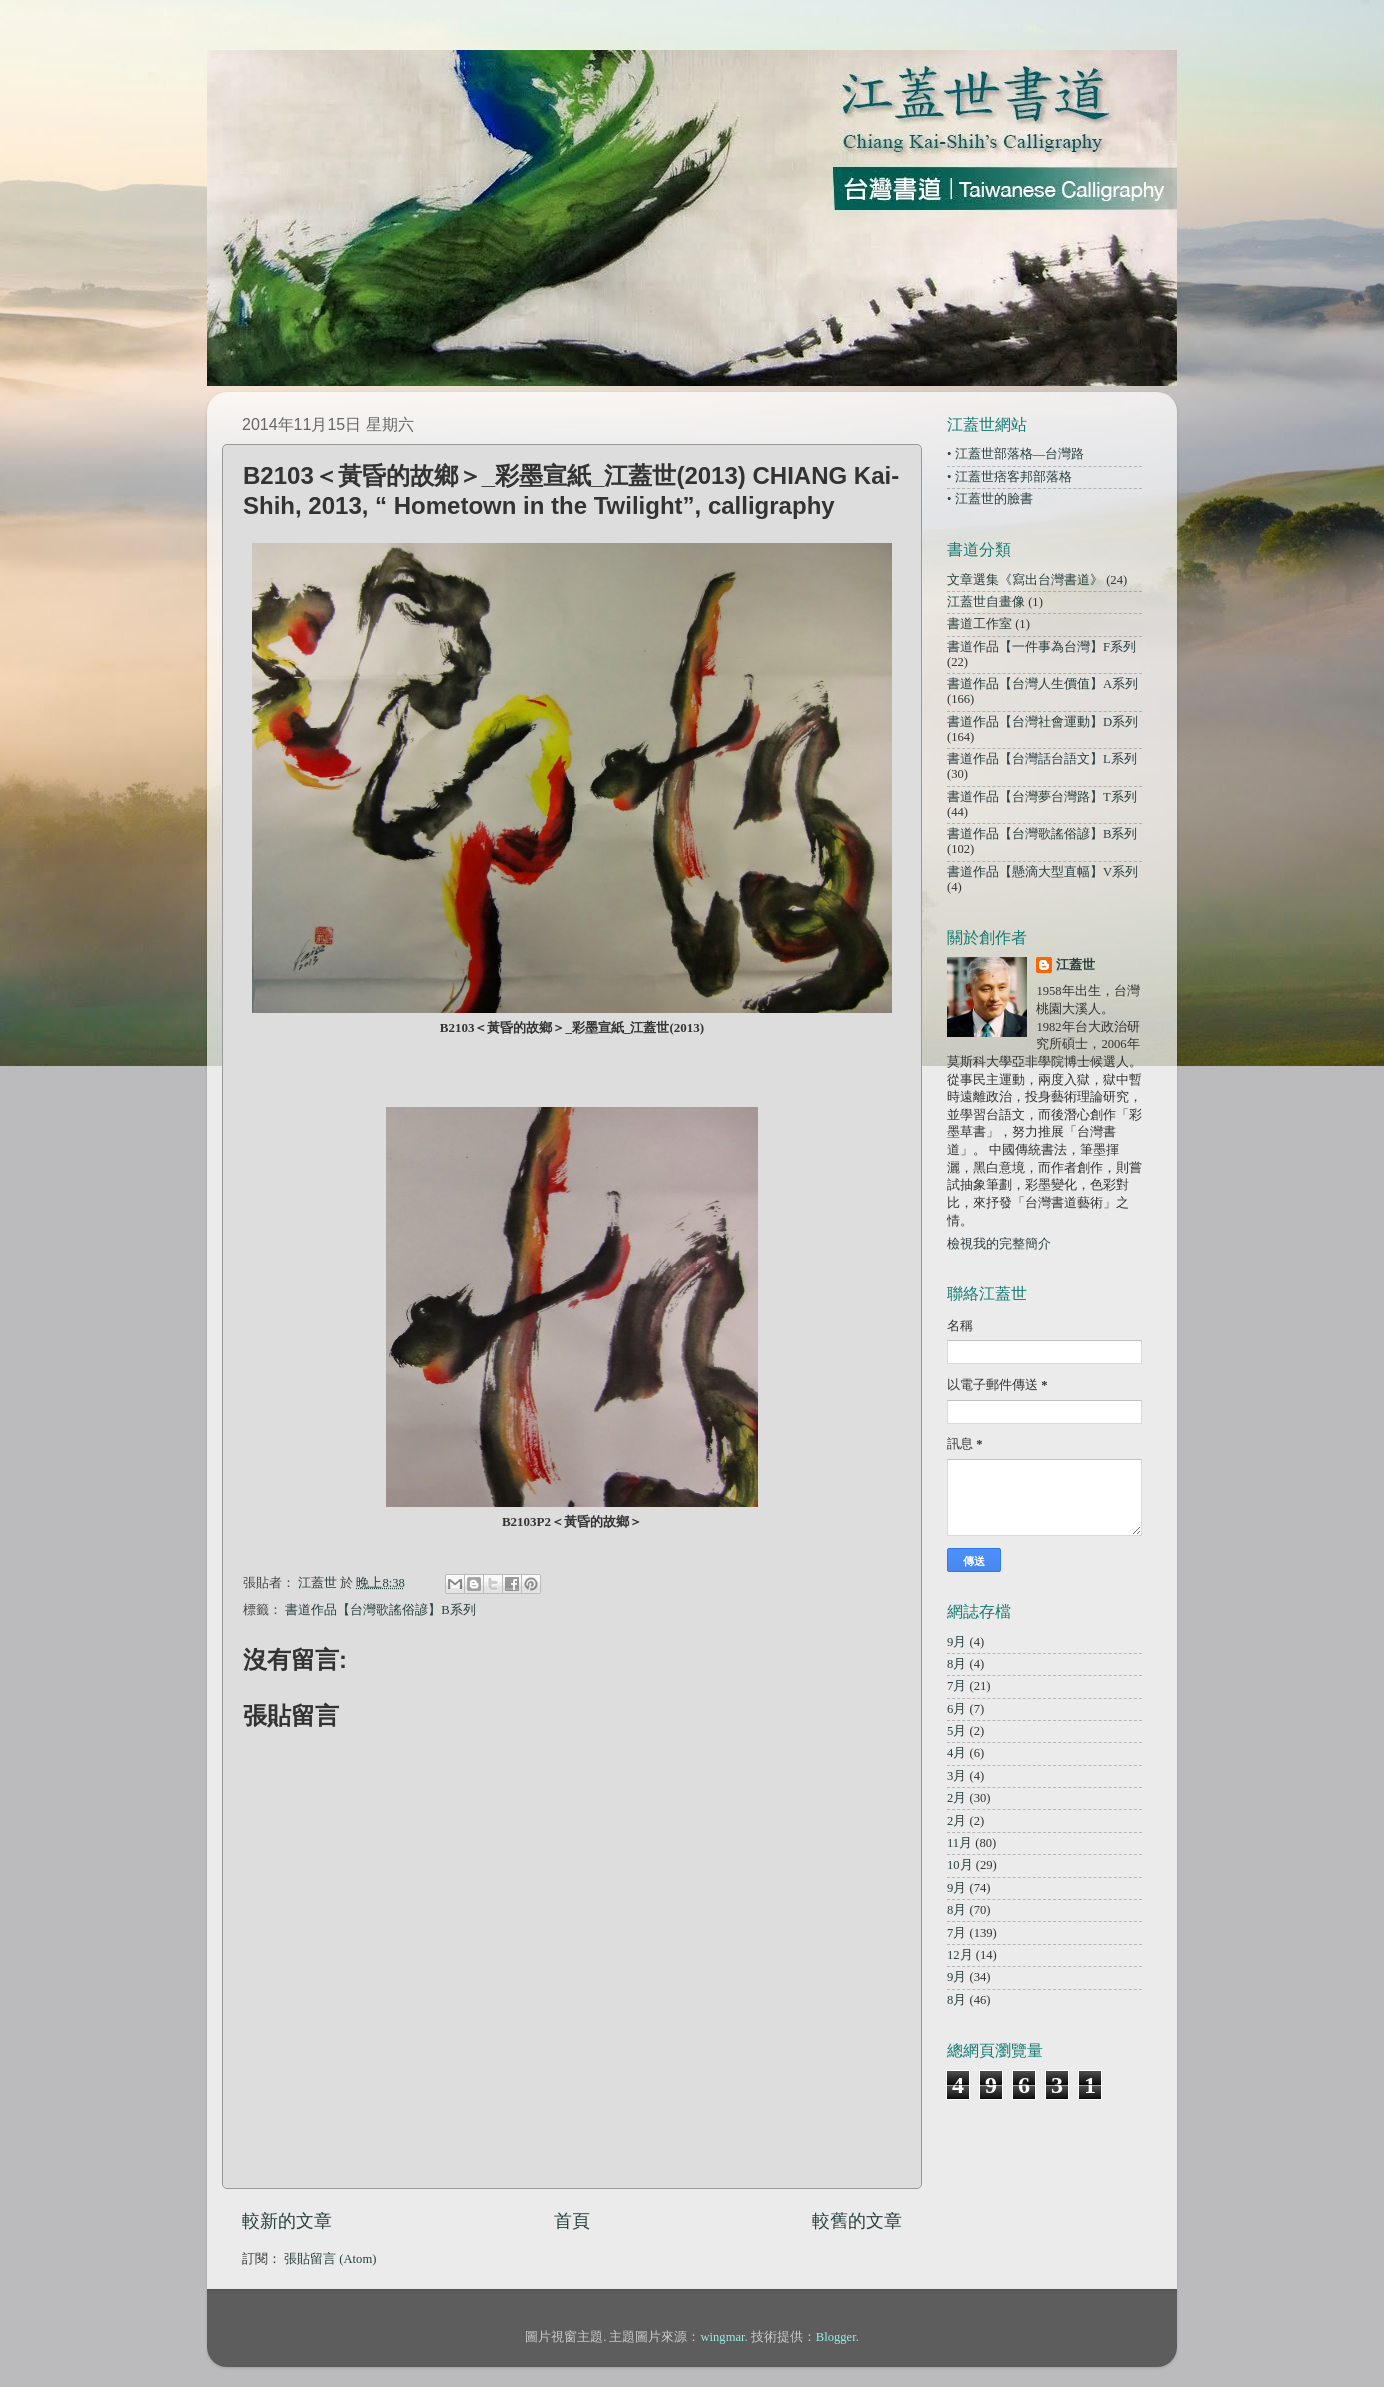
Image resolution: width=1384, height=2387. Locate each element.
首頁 (572, 2221)
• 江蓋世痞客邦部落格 (1009, 477)
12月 (960, 1955)
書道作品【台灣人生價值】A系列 (1042, 684)
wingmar (722, 2337)
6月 (956, 1709)
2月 (956, 1798)
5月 (956, 1731)
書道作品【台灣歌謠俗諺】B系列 (380, 1610)
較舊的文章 (857, 2221)
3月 (956, 1776)
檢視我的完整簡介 (999, 1244)
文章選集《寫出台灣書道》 (1025, 580)
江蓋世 (1075, 965)
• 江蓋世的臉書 (990, 499)
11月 (959, 1843)
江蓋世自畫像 (986, 602)
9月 (956, 1642)
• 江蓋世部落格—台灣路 (1015, 454)
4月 (956, 1753)
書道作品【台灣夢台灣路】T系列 (1042, 797)
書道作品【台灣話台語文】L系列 (1042, 759)
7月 (956, 1686)
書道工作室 (979, 624)
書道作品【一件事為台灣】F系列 (1041, 647)
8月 (956, 1664)
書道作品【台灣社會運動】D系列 (1042, 722)
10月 (960, 1865)
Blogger (836, 2337)
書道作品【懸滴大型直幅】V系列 (1042, 872)
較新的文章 (287, 2221)
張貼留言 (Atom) (330, 2259)
